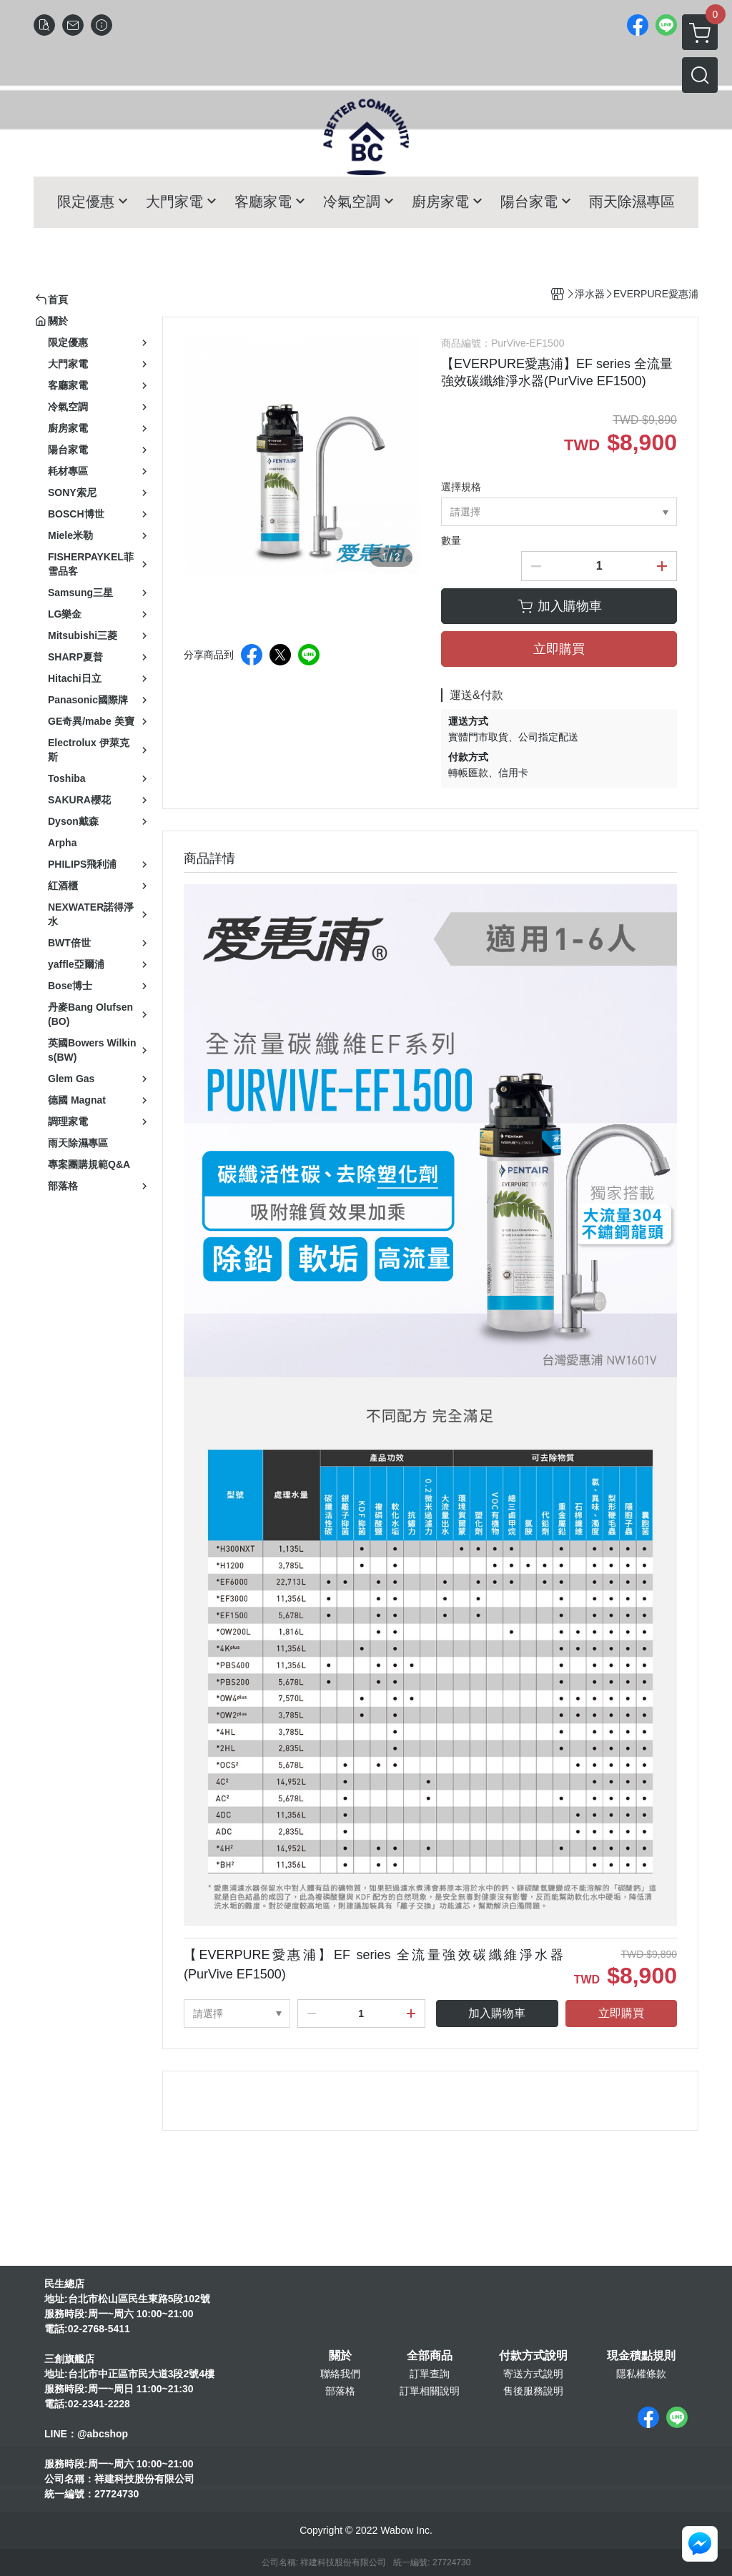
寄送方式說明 (533, 2374)
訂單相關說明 (430, 2391)
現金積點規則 (641, 2356)
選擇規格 (461, 486)
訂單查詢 (430, 2374)
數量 (451, 540)
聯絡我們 (340, 2374)
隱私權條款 (641, 2374)
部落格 (340, 2391)
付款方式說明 (533, 2356)
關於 (340, 2356)
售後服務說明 (533, 2391)
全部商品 (429, 2356)
